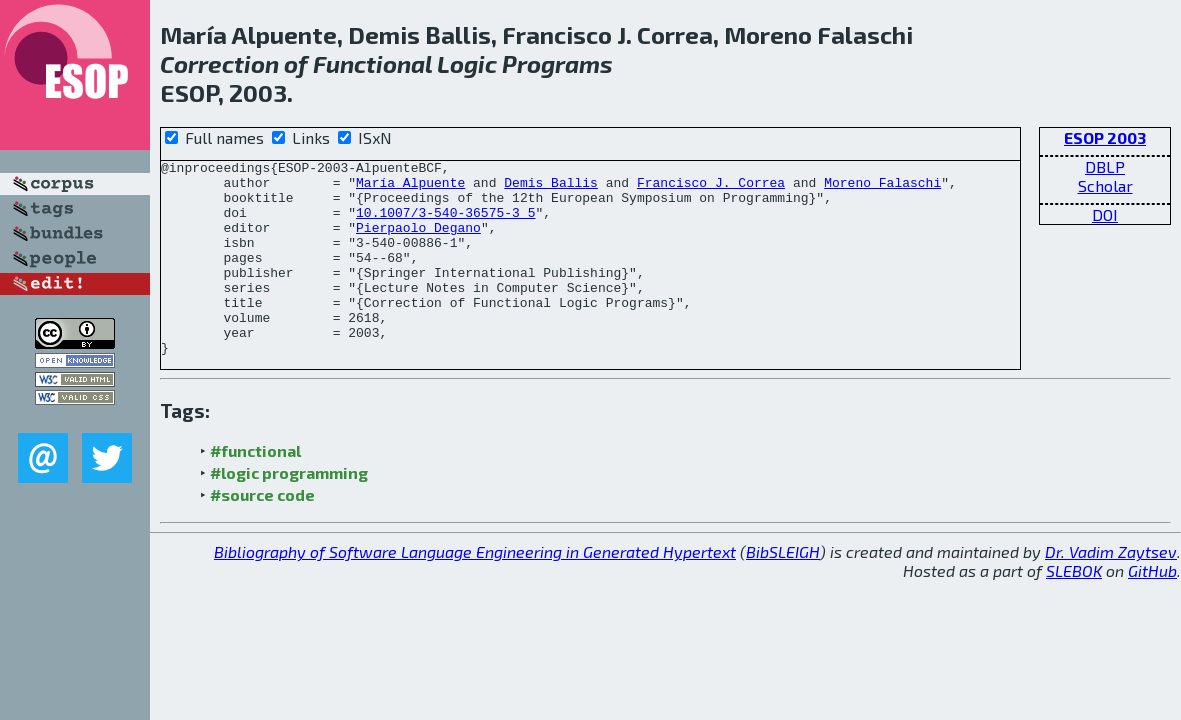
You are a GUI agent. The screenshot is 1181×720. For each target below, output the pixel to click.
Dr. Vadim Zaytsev (1111, 590)
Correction (219, 63)
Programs (557, 63)
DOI (1105, 214)
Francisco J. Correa (711, 188)
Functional (372, 63)
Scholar (1105, 185)
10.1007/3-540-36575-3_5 (445, 224)
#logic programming (289, 511)
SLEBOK (1074, 609)
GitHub (1152, 609)
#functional (255, 489)
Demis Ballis (551, 188)
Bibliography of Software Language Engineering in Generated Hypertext (475, 590)
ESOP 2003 (1105, 137)
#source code (262, 533)
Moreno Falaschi (882, 188)
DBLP (1105, 166)
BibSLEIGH (783, 590)
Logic (467, 63)
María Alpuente (410, 188)
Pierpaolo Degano (418, 242)
